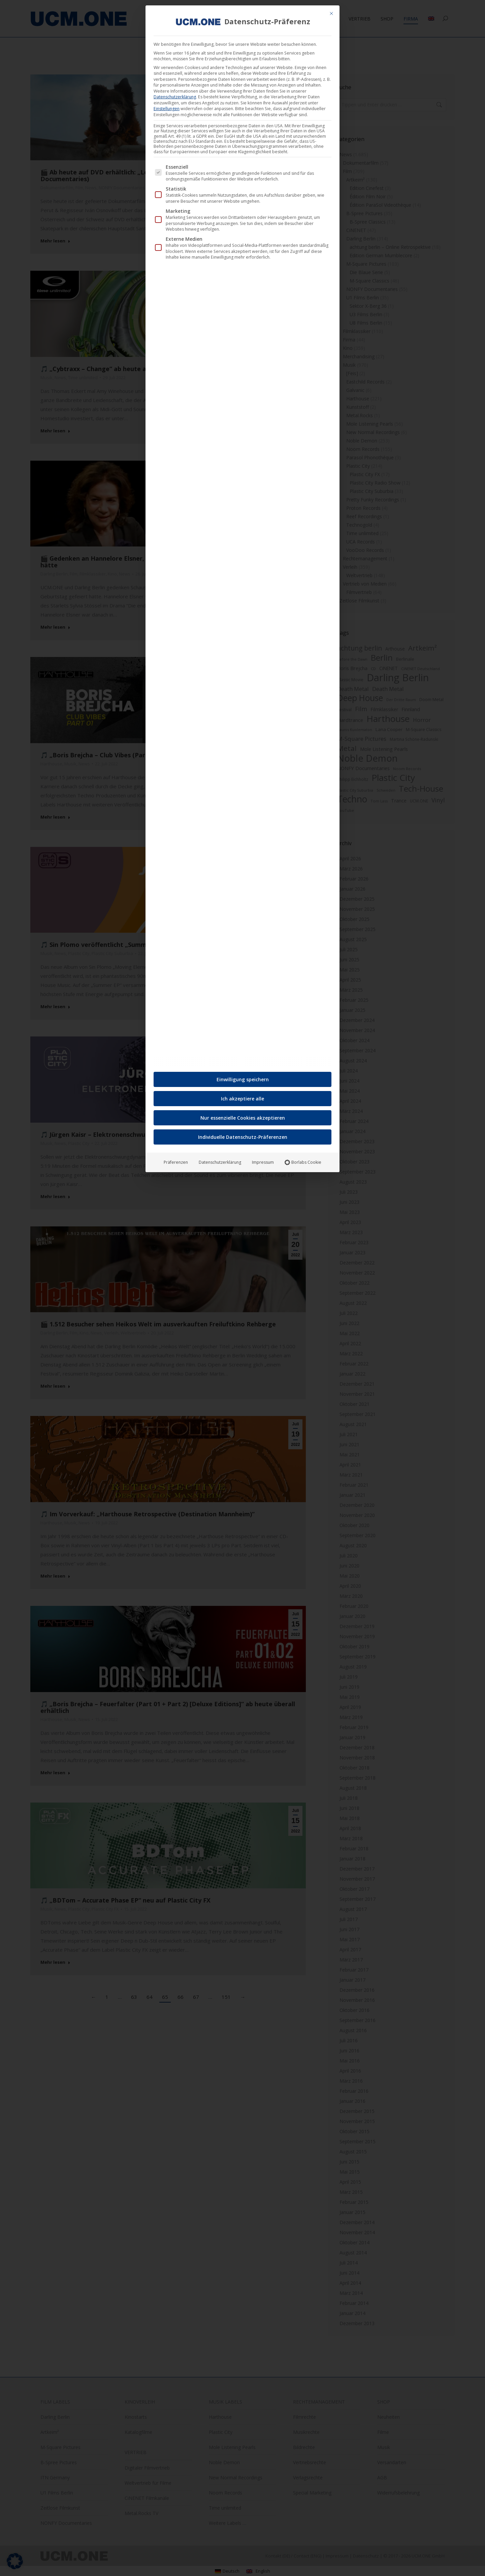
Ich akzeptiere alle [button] (242, 1096)
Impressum (263, 1160)
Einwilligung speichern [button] (243, 1077)
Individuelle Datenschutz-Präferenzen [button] (242, 1135)
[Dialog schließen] (331, 11)
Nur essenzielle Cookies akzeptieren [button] (242, 1116)
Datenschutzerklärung (175, 95)
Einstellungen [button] (167, 106)
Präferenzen (176, 1160)
